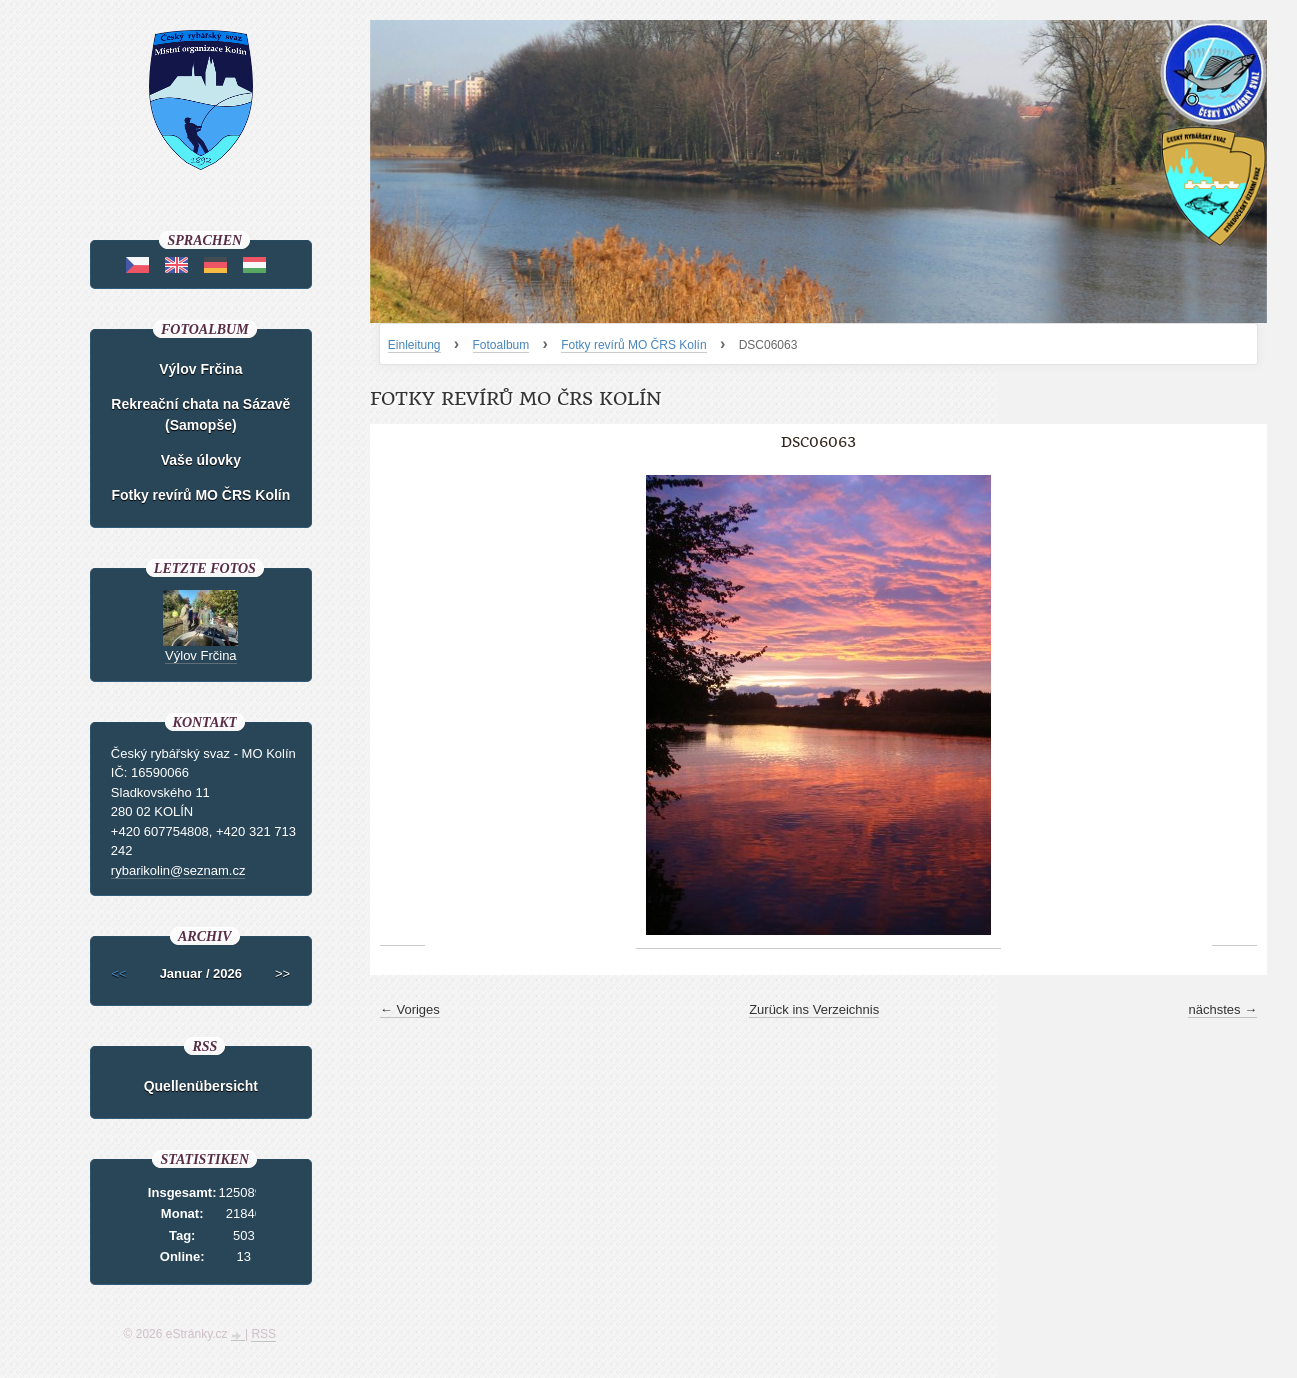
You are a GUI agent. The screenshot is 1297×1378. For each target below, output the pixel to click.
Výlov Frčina (200, 369)
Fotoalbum (501, 345)
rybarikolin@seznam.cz (178, 870)
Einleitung (414, 345)
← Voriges (410, 1009)
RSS (263, 1334)
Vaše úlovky (201, 460)
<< (119, 973)
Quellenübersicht (201, 1086)
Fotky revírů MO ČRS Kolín (633, 345)
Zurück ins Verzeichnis (814, 1009)
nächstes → (1222, 1009)
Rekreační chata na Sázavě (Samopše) (200, 414)
